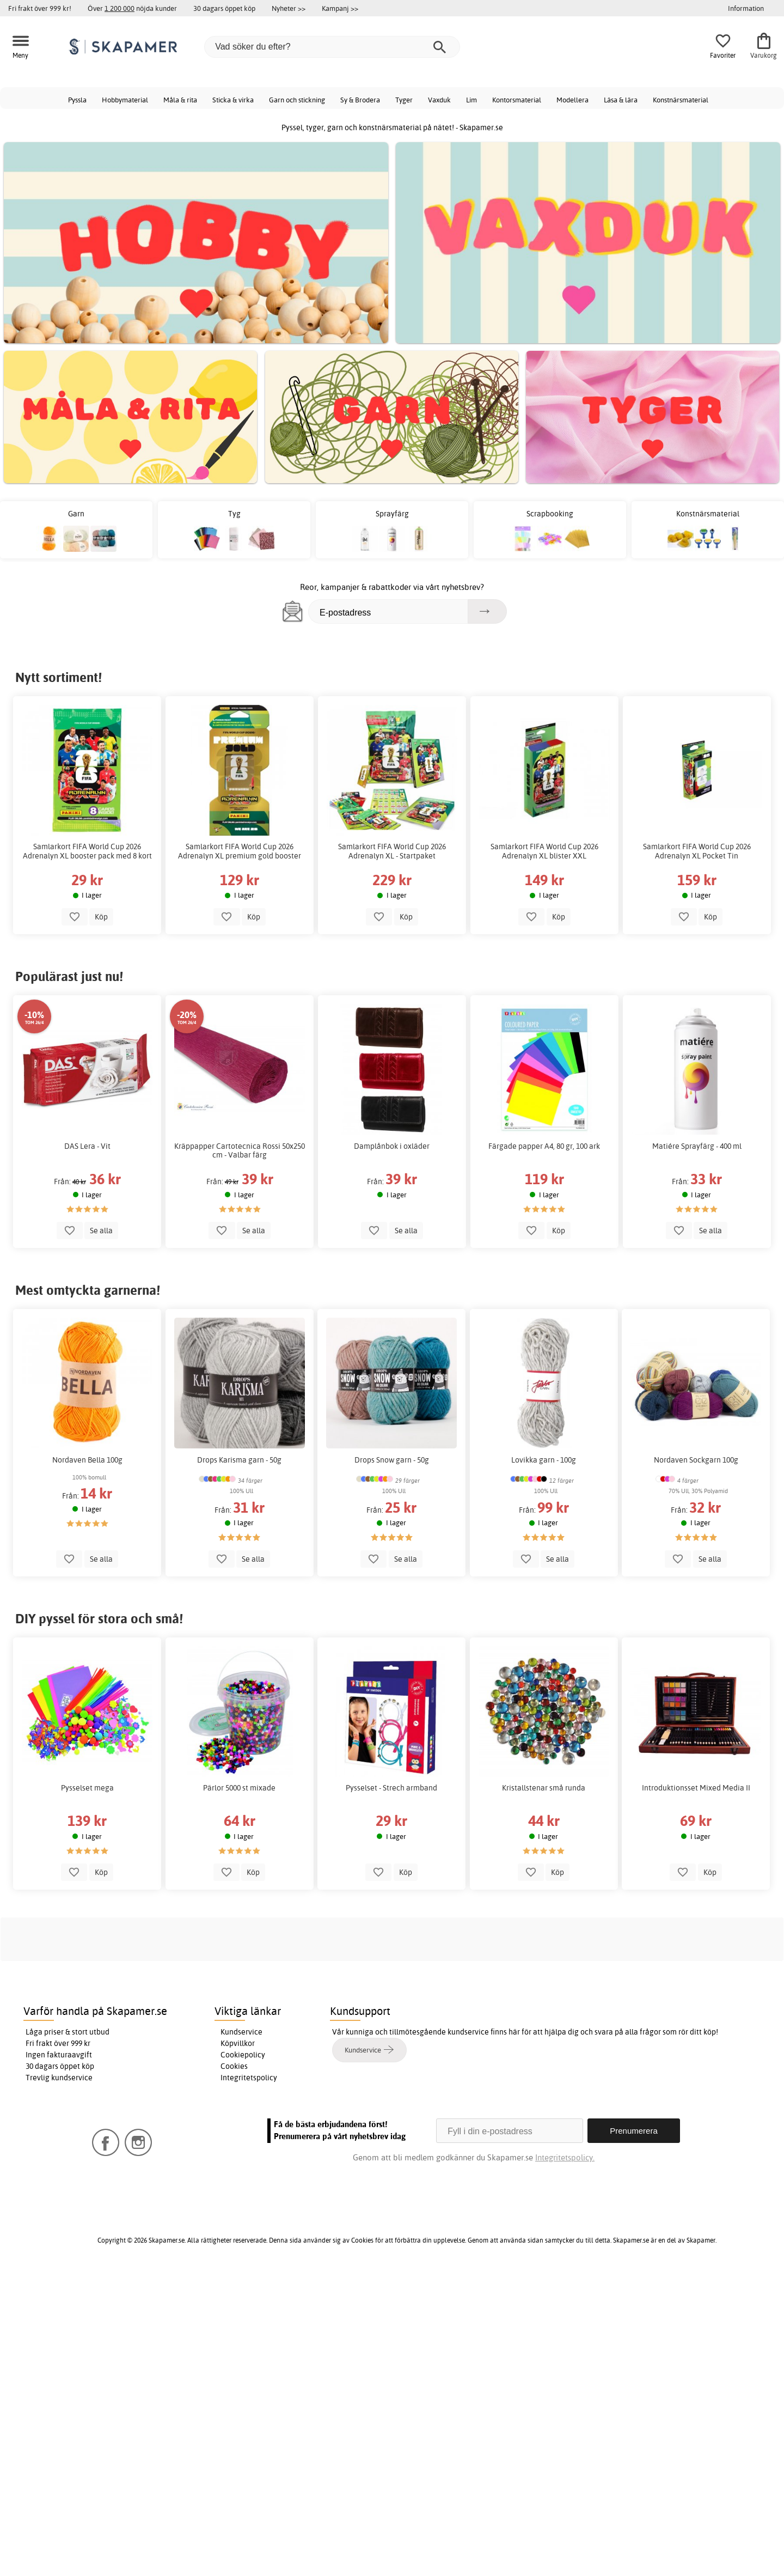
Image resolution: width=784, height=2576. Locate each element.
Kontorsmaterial (516, 99)
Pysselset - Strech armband (392, 1787)
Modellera (572, 99)
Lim (471, 99)
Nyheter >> (288, 8)
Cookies (234, 2368)
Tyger (404, 99)
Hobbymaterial (125, 99)
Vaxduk (439, 99)
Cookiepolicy (242, 2356)
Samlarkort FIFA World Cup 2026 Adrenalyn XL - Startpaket (392, 851)
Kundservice (241, 2334)
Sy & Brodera (360, 99)
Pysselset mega (87, 1787)
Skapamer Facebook (133, 2221)
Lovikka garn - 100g (544, 1460)
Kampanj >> (340, 8)
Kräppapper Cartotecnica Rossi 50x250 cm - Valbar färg (239, 1150)
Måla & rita (180, 99)
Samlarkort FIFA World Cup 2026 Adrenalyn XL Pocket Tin (697, 851)
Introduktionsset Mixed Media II (696, 1787)
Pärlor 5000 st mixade (240, 1787)
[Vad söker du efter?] (332, 47)
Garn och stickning (297, 99)
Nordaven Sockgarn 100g (696, 1460)
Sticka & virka (233, 99)
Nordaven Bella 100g (87, 1460)
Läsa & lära (621, 99)
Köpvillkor (237, 2345)
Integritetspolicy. (565, 2459)
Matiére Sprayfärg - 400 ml (697, 1146)
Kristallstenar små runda (544, 1787)
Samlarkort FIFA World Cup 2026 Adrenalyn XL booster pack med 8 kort (87, 851)
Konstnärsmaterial (680, 99)
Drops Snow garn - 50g (391, 1460)
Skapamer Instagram (222, 2221)
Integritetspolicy (248, 2379)
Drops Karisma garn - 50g (240, 1460)
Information (746, 8)
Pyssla (77, 99)
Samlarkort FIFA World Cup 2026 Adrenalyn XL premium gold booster (239, 851)
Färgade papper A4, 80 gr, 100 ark (544, 1146)
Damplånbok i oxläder (392, 1146)
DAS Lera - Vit (87, 1146)
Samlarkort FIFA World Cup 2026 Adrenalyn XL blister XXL (544, 851)
